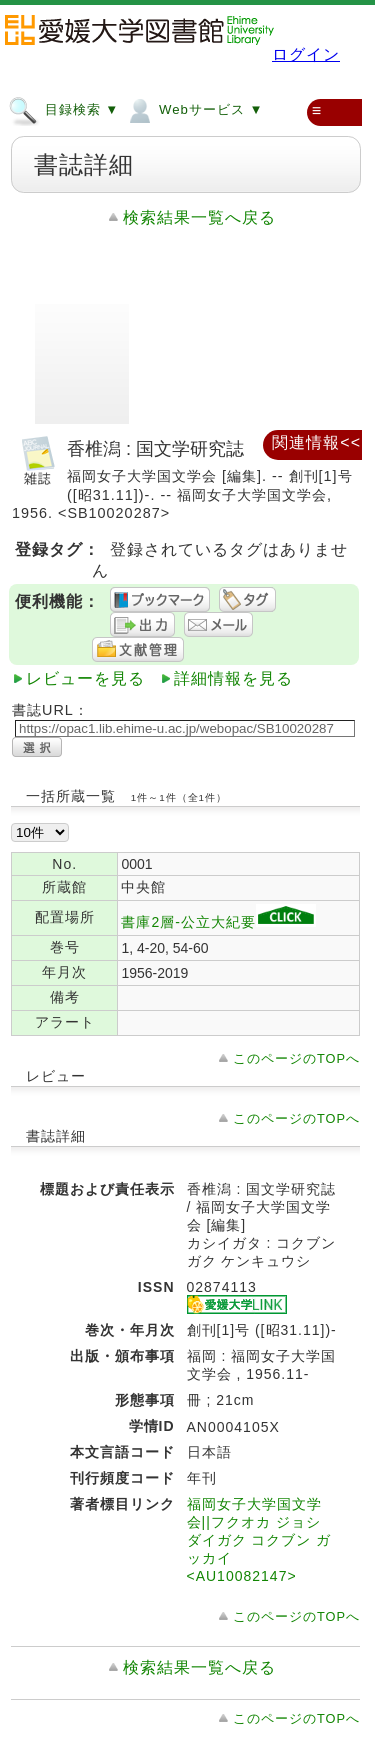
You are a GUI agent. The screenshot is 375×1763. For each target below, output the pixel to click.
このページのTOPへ (296, 1058)
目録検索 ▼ (63, 109)
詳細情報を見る (233, 678)
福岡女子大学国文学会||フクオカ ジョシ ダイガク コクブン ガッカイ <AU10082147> (259, 1540)
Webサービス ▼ (193, 109)
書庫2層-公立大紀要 (218, 922)
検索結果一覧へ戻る (199, 217)
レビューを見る (85, 678)
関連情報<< (316, 442)
